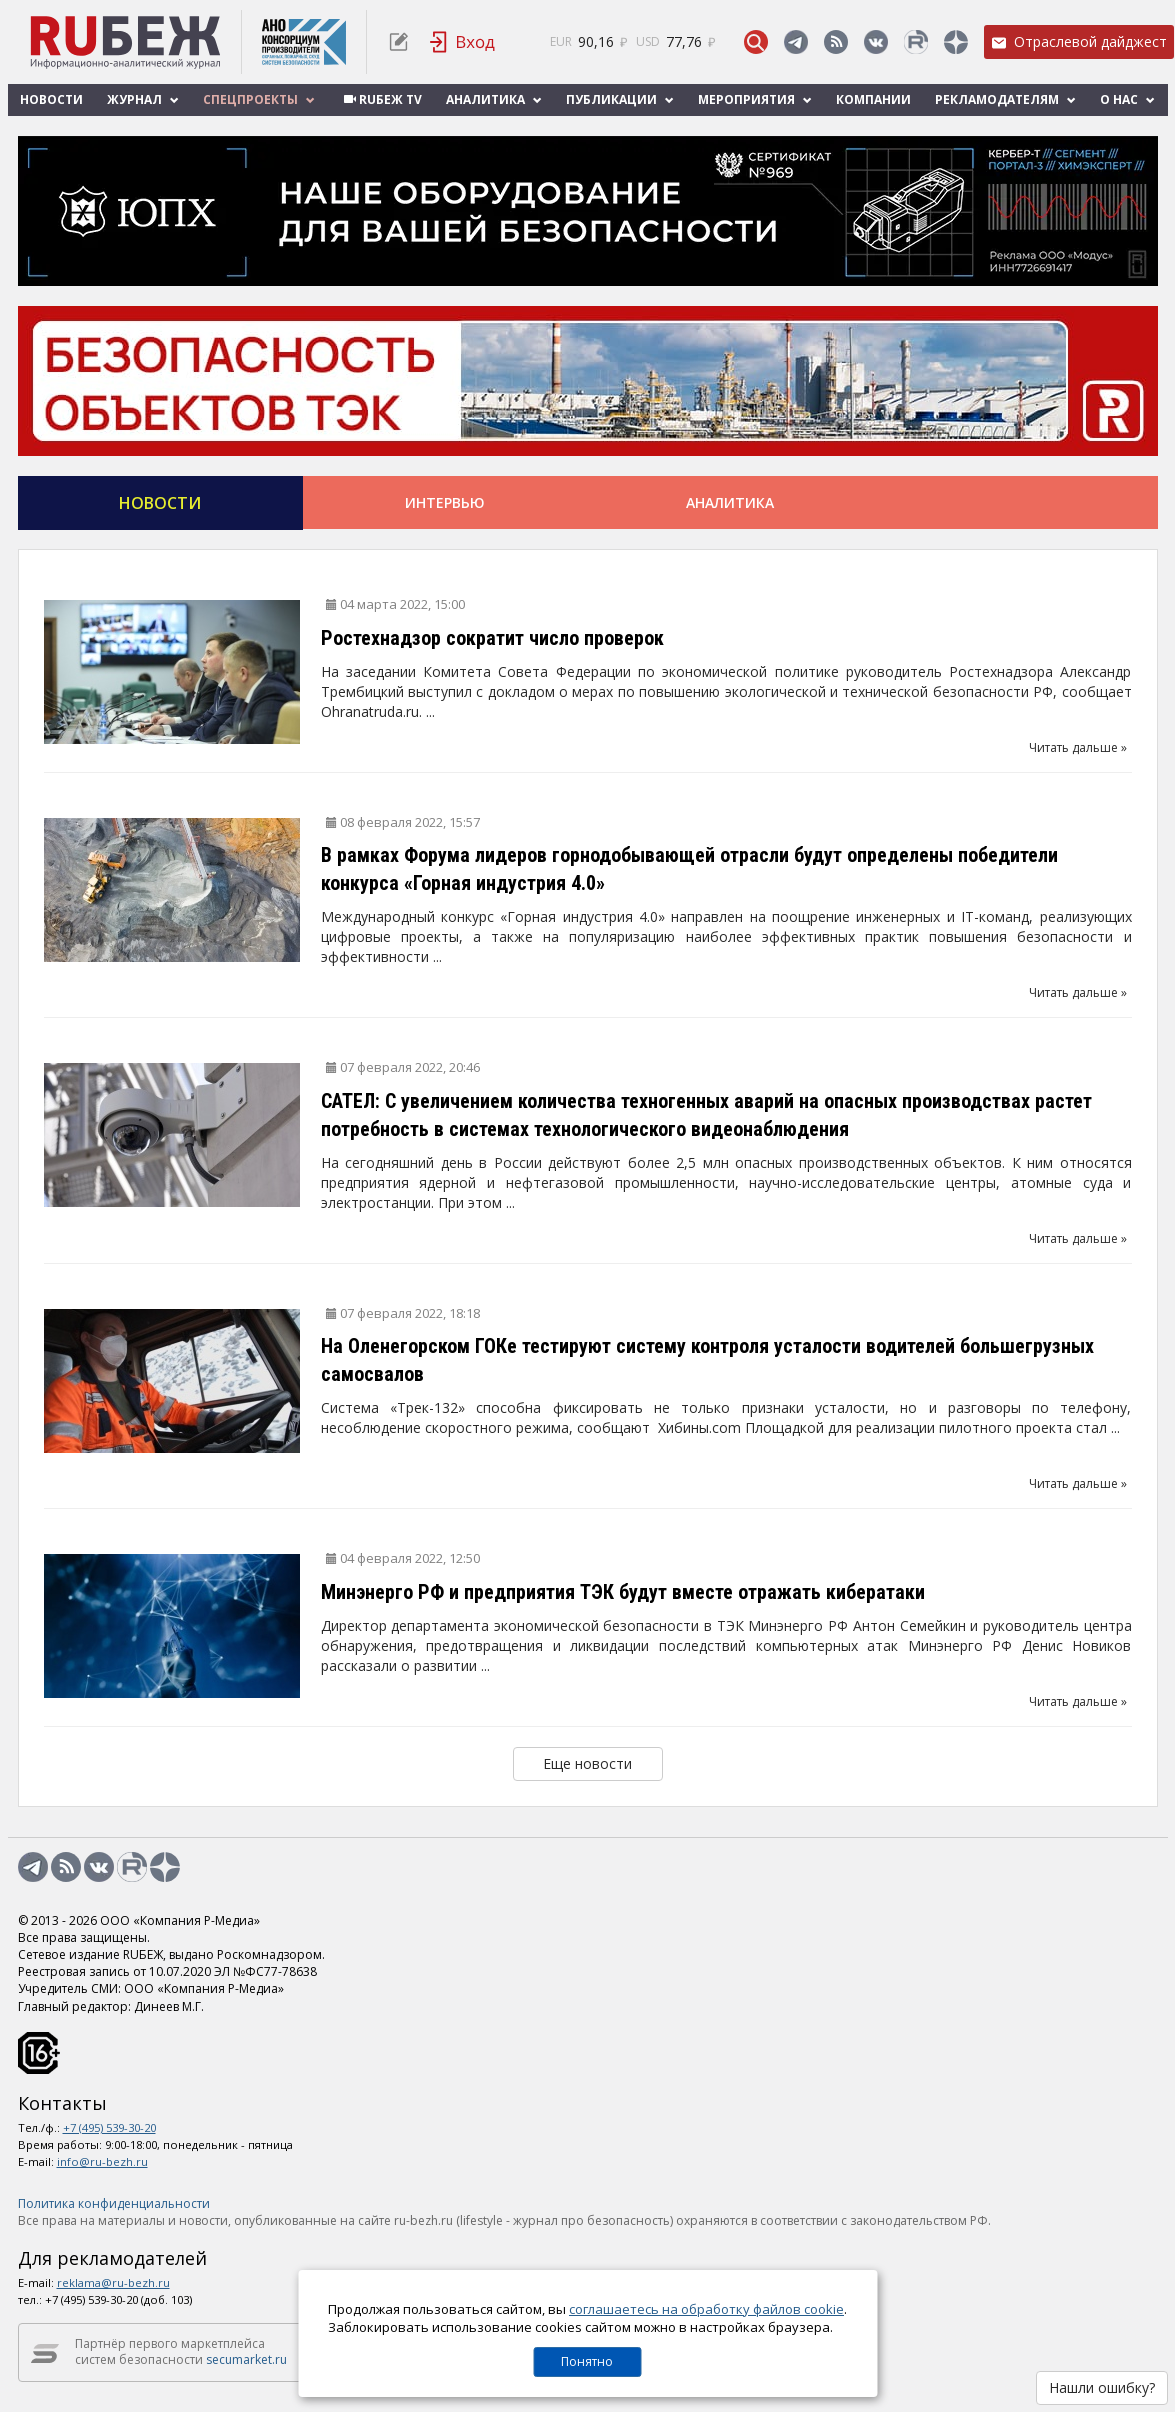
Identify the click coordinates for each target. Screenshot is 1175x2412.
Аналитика (494, 99)
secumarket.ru (246, 2359)
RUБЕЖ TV (380, 99)
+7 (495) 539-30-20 (109, 2127)
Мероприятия (755, 99)
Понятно (587, 2361)
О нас (1127, 99)
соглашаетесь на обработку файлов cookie (706, 2309)
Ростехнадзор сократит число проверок (492, 638)
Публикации (620, 99)
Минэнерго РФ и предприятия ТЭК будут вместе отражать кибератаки (623, 1592)
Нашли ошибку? (1102, 2387)
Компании (873, 99)
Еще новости (587, 1763)
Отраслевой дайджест (1079, 41)
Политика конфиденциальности (114, 2203)
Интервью (445, 502)
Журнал (143, 99)
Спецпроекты (259, 99)
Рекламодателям (1005, 99)
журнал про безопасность (591, 2220)
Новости (51, 99)
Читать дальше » (1078, 747)
